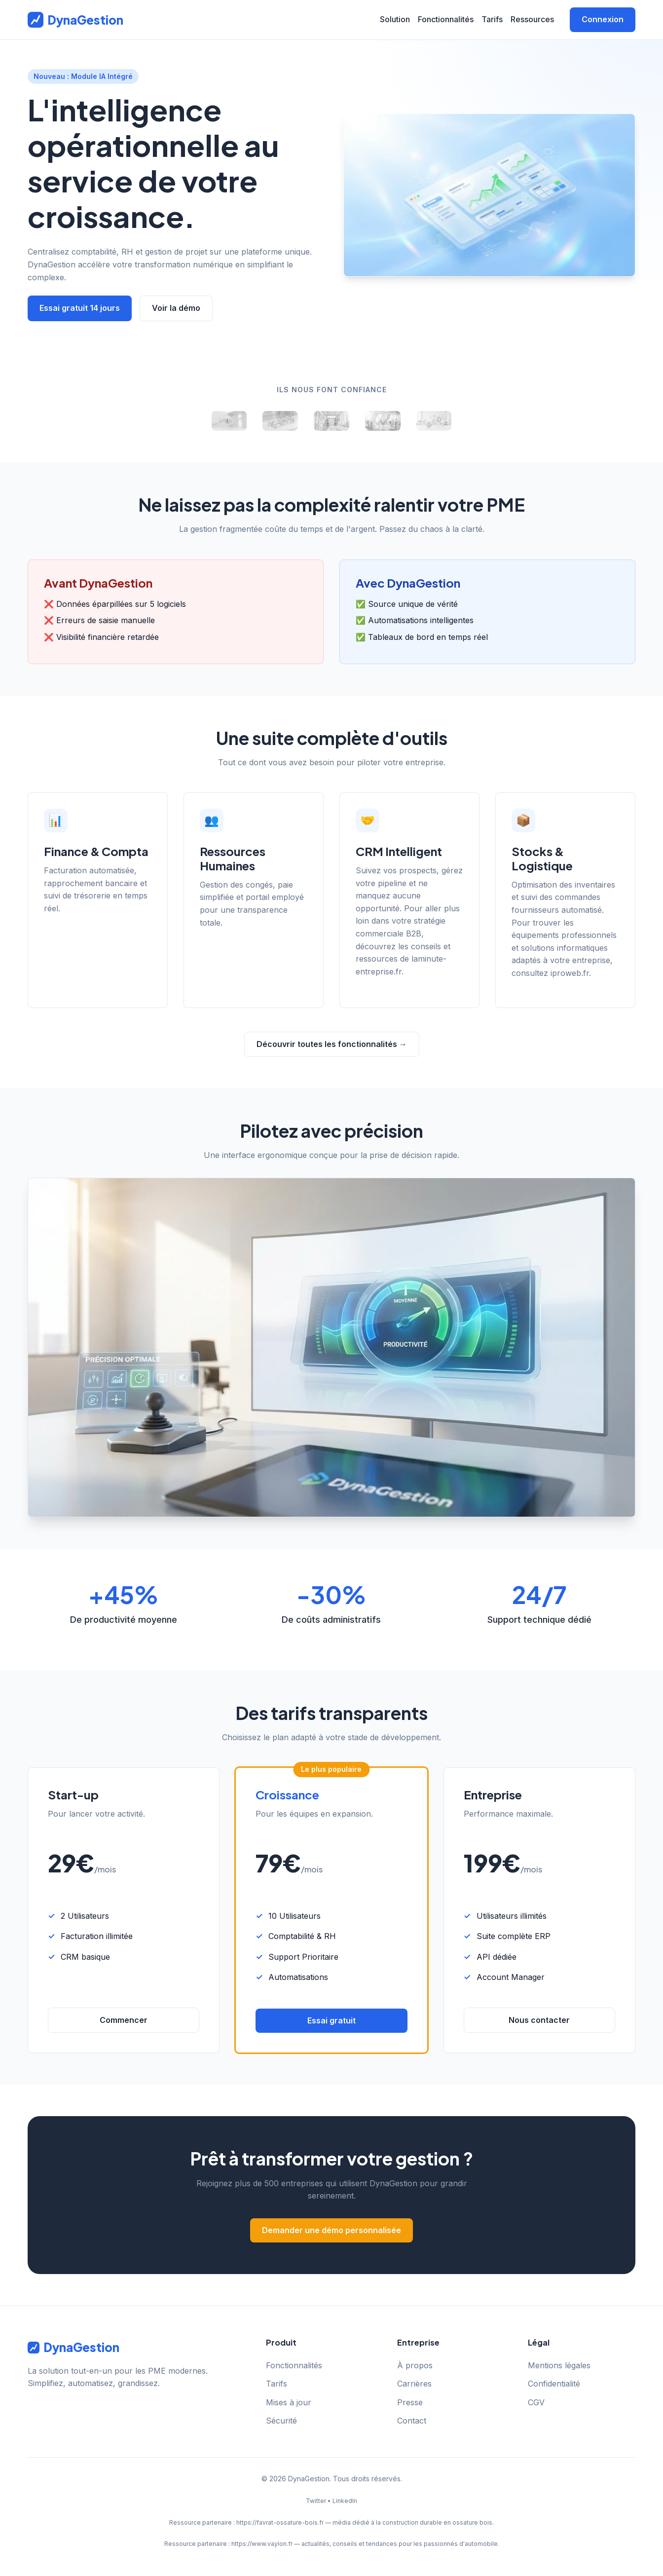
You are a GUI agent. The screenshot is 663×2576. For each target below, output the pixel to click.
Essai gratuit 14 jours (79, 308)
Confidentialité (554, 2384)
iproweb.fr (570, 973)
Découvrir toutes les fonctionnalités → (332, 1044)
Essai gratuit (331, 2020)
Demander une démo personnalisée (331, 2230)
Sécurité (281, 2421)
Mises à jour (288, 2402)
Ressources (532, 19)
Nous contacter (539, 2020)
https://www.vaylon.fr (262, 2543)
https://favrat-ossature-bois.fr (280, 2522)
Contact (411, 2421)
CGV (536, 2402)
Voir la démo (176, 308)
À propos (415, 2365)
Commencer (123, 2020)
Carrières (414, 2384)
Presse (410, 2402)
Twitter (316, 2500)
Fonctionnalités (446, 19)
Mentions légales (559, 2365)
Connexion (603, 19)
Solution (395, 19)
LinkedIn (344, 2500)
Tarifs (492, 19)
